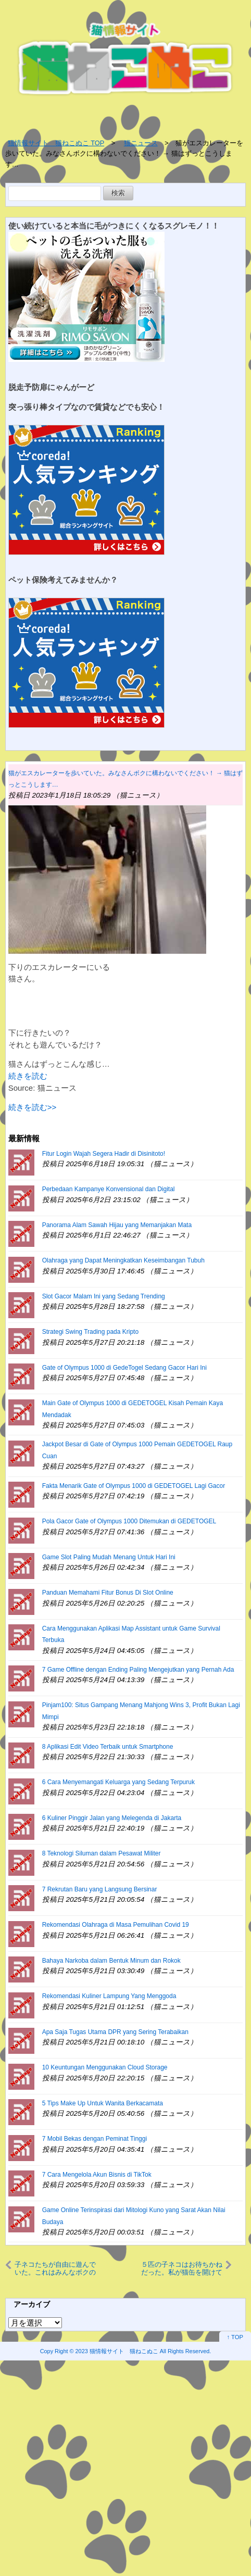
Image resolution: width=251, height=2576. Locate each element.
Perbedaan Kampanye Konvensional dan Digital (108, 1189)
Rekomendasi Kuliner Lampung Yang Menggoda (109, 1996)
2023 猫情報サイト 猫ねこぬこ (117, 2351)
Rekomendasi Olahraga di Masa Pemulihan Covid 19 (115, 1924)
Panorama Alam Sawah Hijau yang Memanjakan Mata (117, 1225)
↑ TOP (235, 2337)
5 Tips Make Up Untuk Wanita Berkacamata (102, 2103)
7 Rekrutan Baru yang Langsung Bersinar (99, 1889)
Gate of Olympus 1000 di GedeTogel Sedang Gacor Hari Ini (124, 1367)
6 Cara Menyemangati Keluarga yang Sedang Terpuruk (118, 1782)
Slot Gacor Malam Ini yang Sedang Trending (103, 1296)
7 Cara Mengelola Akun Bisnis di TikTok (97, 2174)
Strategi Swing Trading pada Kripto (90, 1331)
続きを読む (27, 1075)
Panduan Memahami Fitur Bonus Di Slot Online (107, 1592)
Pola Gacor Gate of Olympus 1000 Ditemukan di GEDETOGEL (129, 1521)
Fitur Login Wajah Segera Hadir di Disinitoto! (103, 1153)
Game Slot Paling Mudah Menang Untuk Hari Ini (108, 1557)
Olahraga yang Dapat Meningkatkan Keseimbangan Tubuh (123, 1260)
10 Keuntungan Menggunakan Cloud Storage (105, 2067)
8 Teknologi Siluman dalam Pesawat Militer (101, 1853)
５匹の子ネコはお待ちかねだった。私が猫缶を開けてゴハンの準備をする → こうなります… (179, 2268)
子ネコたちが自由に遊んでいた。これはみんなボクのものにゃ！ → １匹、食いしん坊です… (57, 2268)
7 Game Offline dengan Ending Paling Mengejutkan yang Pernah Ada (138, 1669)
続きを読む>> (32, 1107)
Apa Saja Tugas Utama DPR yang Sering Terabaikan (115, 2032)
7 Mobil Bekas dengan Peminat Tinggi (94, 2138)
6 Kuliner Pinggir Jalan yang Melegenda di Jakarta (112, 1818)
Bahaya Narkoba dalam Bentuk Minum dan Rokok (111, 1960)
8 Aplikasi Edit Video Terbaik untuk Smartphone (107, 1746)
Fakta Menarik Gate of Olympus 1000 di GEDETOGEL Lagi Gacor (133, 1485)
